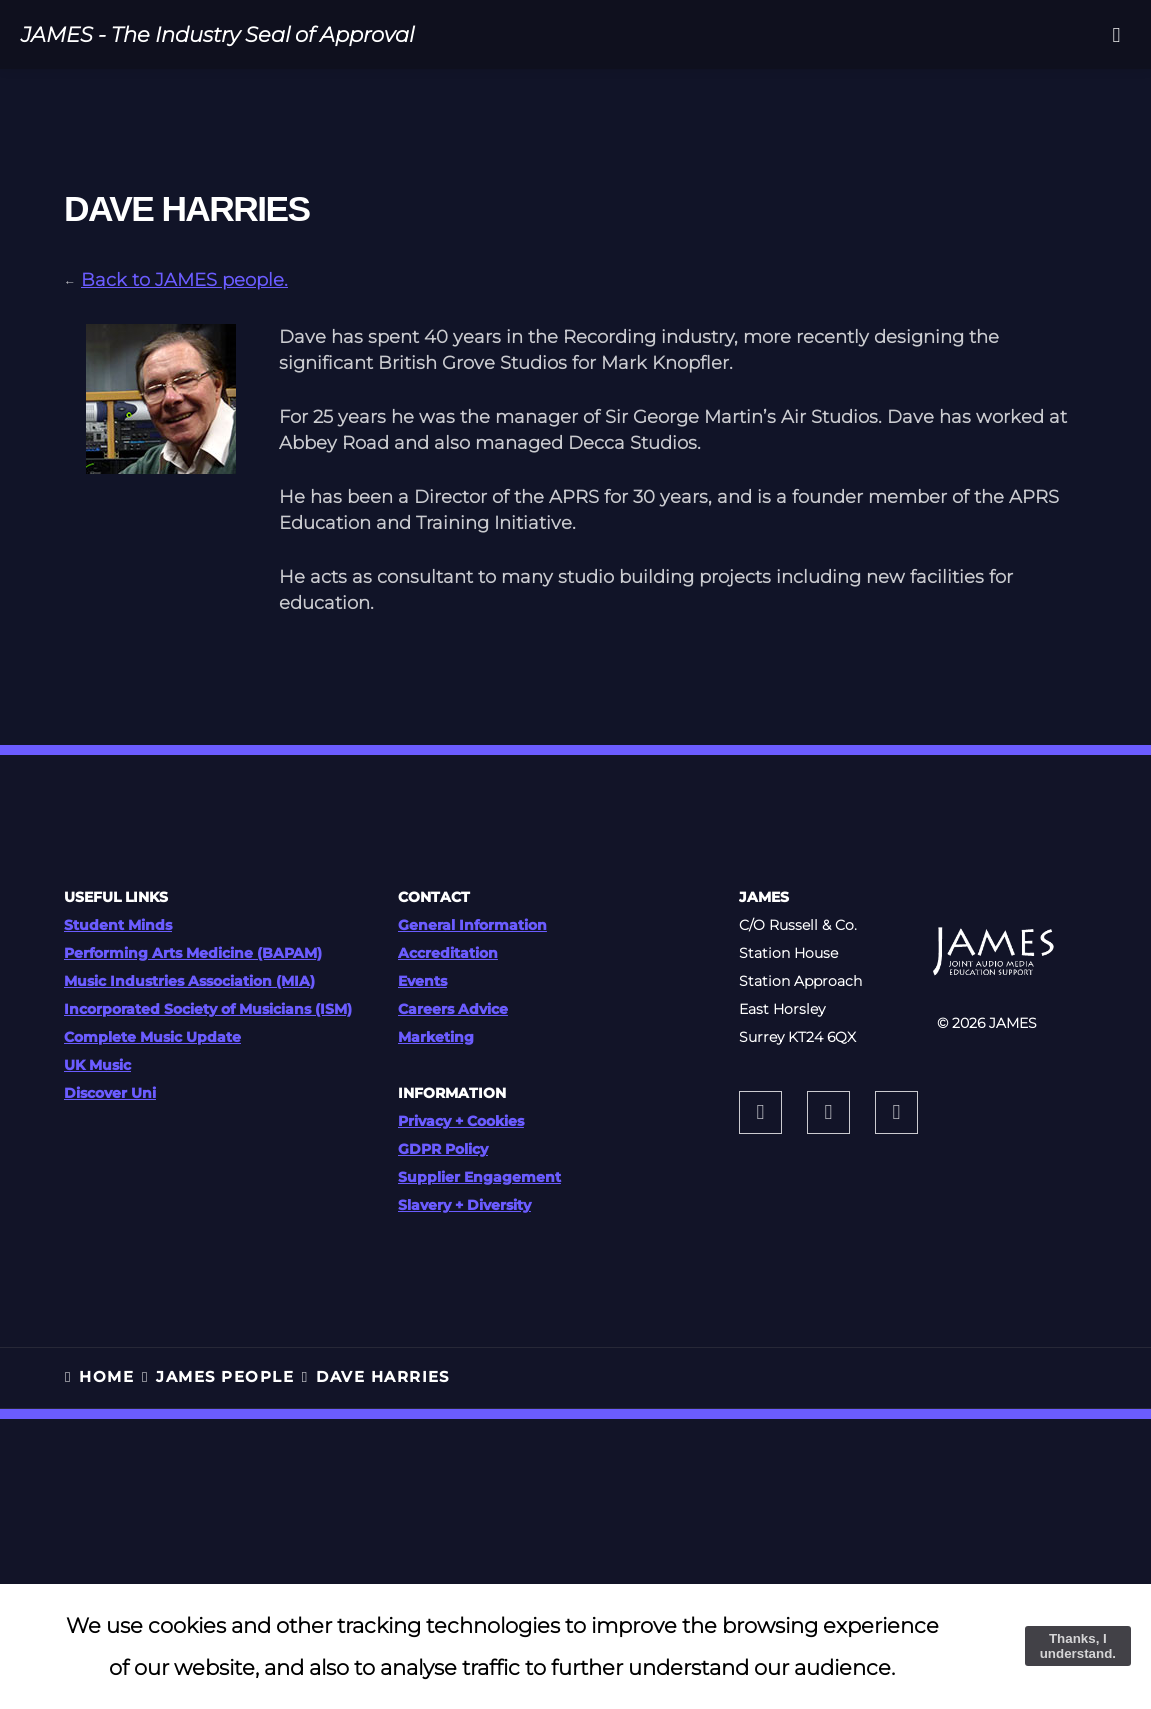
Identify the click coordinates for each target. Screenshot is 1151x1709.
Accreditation (448, 953)
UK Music (97, 1065)
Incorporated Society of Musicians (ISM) (208, 1009)
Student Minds (118, 925)
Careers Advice (453, 1009)
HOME (106, 1377)
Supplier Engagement (479, 1177)
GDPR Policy (443, 1149)
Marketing (436, 1037)
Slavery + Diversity (464, 1205)
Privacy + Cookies (461, 1121)
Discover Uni (110, 1093)
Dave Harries (383, 1377)
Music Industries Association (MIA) (189, 981)
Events (422, 981)
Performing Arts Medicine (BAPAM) (193, 953)
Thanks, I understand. (1078, 1646)
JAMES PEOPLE (225, 1377)
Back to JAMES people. (184, 280)
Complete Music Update (152, 1037)
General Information (472, 925)
